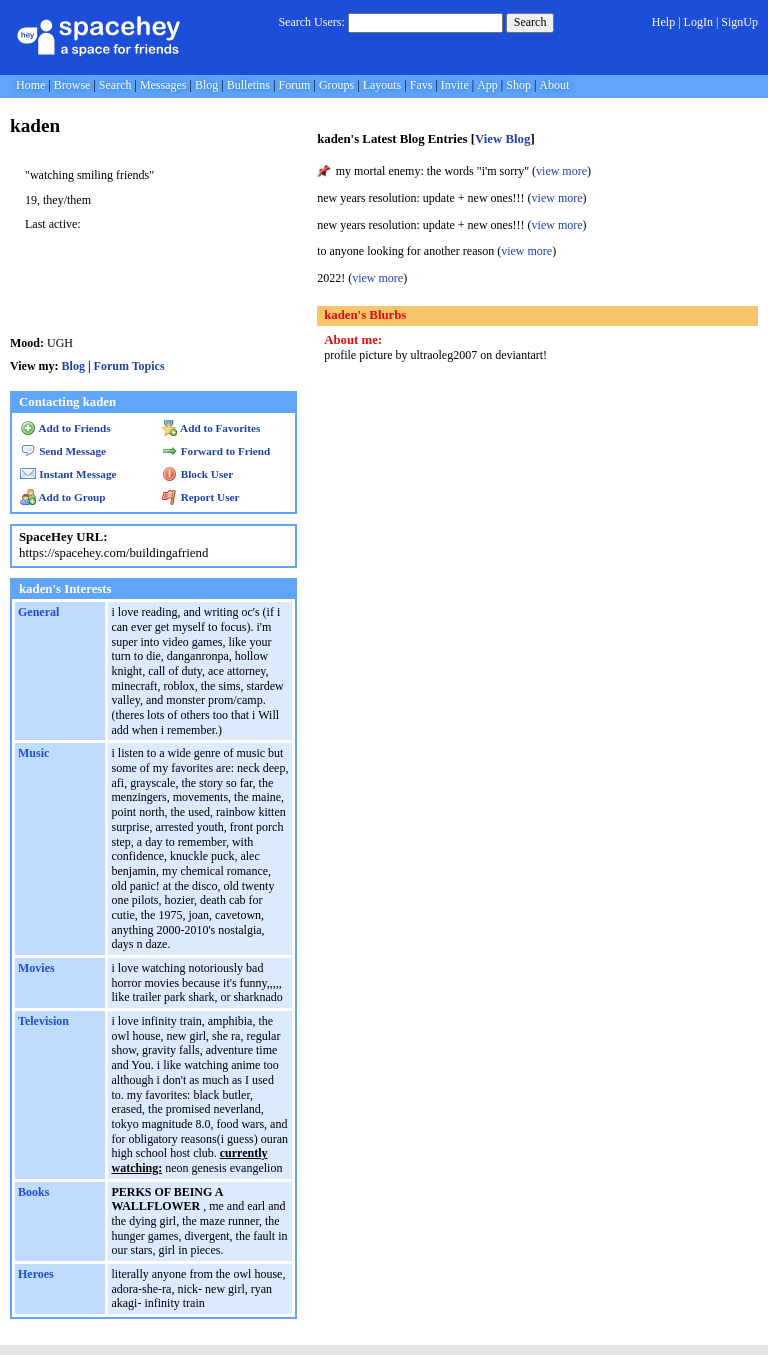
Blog (206, 85)
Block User (198, 474)
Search (530, 22)
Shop (518, 85)
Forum (294, 85)
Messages (163, 85)
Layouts (382, 85)
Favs (421, 85)
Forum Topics (129, 366)
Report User (201, 497)
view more (561, 171)
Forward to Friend (216, 451)
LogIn (698, 22)
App (487, 85)
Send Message (63, 451)
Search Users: (311, 22)
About (554, 85)
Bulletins (248, 85)
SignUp (739, 22)
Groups (336, 85)
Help (663, 22)
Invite (455, 85)
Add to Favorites (211, 428)
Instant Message (68, 474)
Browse (72, 85)
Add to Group (62, 497)
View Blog (502, 139)
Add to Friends (65, 428)
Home (30, 85)
